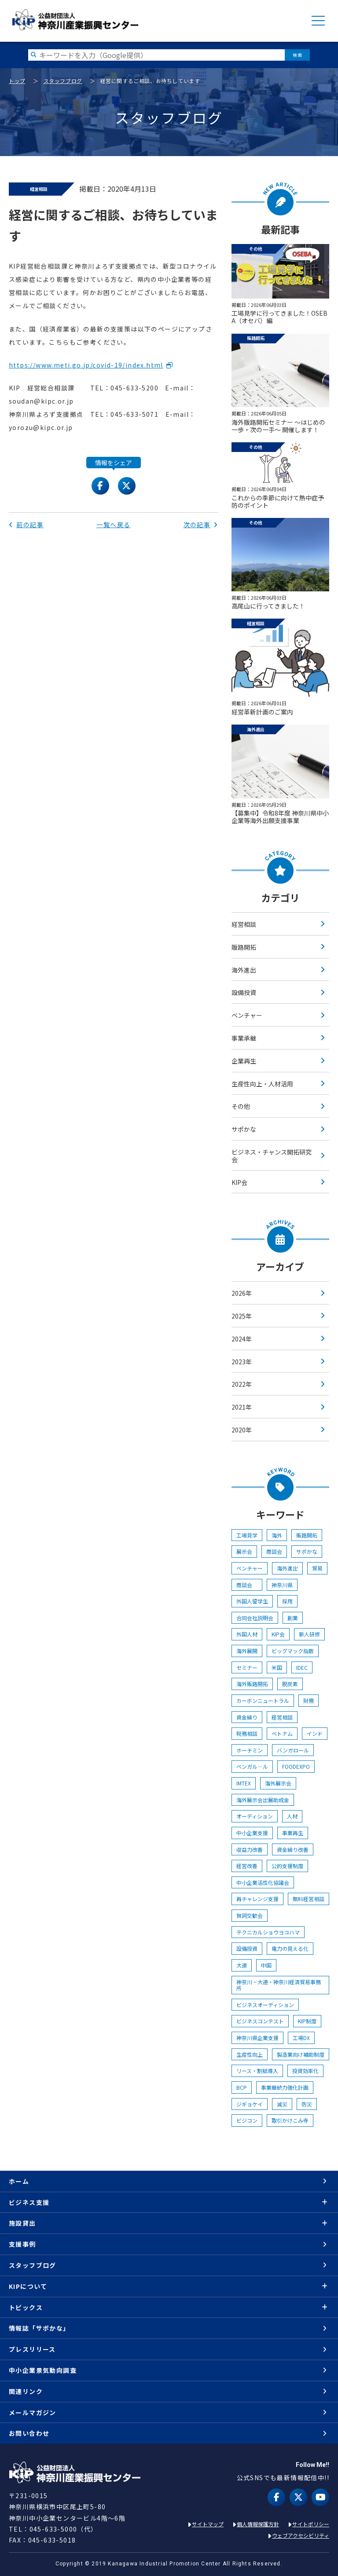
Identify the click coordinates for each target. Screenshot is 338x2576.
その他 (240, 1106)
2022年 (241, 1384)
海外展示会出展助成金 (262, 1800)
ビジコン (246, 2120)
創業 (292, 1617)
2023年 (241, 1361)
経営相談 (243, 924)
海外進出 (243, 970)
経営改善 (246, 1865)
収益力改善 (249, 1849)
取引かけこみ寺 (290, 2120)
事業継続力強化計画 (285, 2087)
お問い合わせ (29, 2433)
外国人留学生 (252, 1601)
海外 (277, 1535)
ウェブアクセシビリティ (300, 2535)
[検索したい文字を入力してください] (156, 54)
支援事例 (22, 2244)
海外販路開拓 (252, 1683)
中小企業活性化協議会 (262, 1882)
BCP (241, 2087)
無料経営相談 (308, 1898)
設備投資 (243, 992)
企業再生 (243, 1061)
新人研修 (309, 1634)
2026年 (241, 1293)
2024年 (241, 1338)
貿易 (317, 1568)
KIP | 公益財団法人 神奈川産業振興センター (75, 20)
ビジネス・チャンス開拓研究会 (271, 1156)
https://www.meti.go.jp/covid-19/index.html (86, 365)
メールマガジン (32, 2412)
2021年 (241, 1407)
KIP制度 (307, 2021)
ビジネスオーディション (265, 2004)
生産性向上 (249, 2054)
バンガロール (293, 1750)
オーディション (254, 1816)
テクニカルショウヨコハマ (268, 1932)
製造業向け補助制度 (300, 2054)
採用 (287, 1601)
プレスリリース (32, 2349)
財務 (308, 1700)
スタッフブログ (63, 80)
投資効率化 (305, 2070)
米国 (277, 1667)
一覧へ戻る (113, 524)
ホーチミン (249, 1750)
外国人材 (246, 1634)
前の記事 (26, 524)
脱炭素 (290, 1683)
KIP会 (239, 1182)
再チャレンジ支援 (257, 1898)
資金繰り (246, 1717)
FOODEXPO (296, 1766)
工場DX (301, 2037)
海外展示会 (278, 1783)
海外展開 (246, 1650)
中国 (266, 1965)
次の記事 (201, 524)
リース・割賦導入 (257, 2070)
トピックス (26, 2307)
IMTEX (243, 1783)
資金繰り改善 (293, 1849)
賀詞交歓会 (249, 1915)
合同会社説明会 (254, 1617)
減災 (282, 2104)
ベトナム (282, 1733)
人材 (292, 1816)
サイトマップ (208, 2524)
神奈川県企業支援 (257, 2037)
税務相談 (246, 1733)
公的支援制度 (287, 1865)
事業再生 (292, 1832)
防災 (306, 2104)
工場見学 (246, 1535)
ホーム (19, 2181)
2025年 (241, 1316)
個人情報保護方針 (258, 2524)
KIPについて (28, 2286)
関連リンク (26, 2391)
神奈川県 (282, 1585)
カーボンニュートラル (262, 1700)
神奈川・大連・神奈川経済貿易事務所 (278, 1985)
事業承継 (243, 1038)
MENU (318, 21)
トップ (17, 80)
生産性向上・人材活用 (262, 1083)
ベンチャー (246, 1015)
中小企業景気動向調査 (43, 2370)
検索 (297, 54)
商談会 (274, 1551)
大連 (241, 1965)
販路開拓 (243, 947)
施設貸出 (22, 2223)
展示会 (244, 1551)
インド (315, 1733)
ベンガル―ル (252, 1766)
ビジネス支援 (29, 2202)
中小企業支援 (252, 1832)
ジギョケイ (249, 2104)
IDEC (302, 1667)
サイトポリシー (310, 2524)
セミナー (246, 1667)
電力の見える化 (290, 1948)
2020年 (241, 1429)
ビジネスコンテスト (260, 2021)
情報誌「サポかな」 (39, 2328)
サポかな (243, 1129)
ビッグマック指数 (293, 1650)
